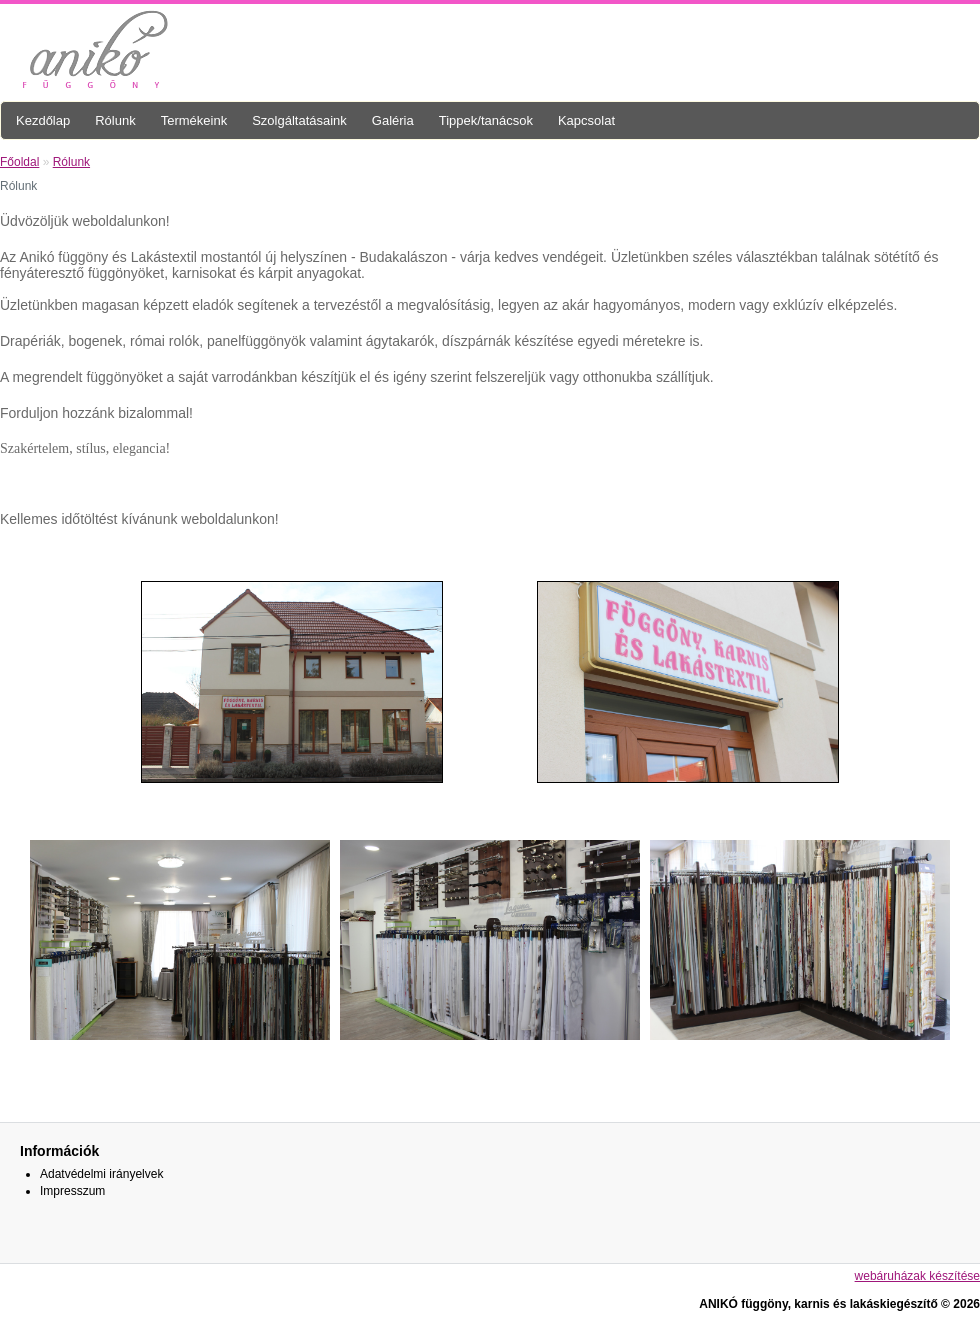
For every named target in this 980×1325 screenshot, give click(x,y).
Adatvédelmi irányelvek (101, 1174)
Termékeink (194, 120)
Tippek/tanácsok (486, 120)
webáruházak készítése (917, 1276)
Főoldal (19, 162)
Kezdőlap (43, 120)
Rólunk (115, 120)
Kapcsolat (586, 120)
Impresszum (72, 1191)
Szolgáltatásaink (299, 120)
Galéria (393, 120)
